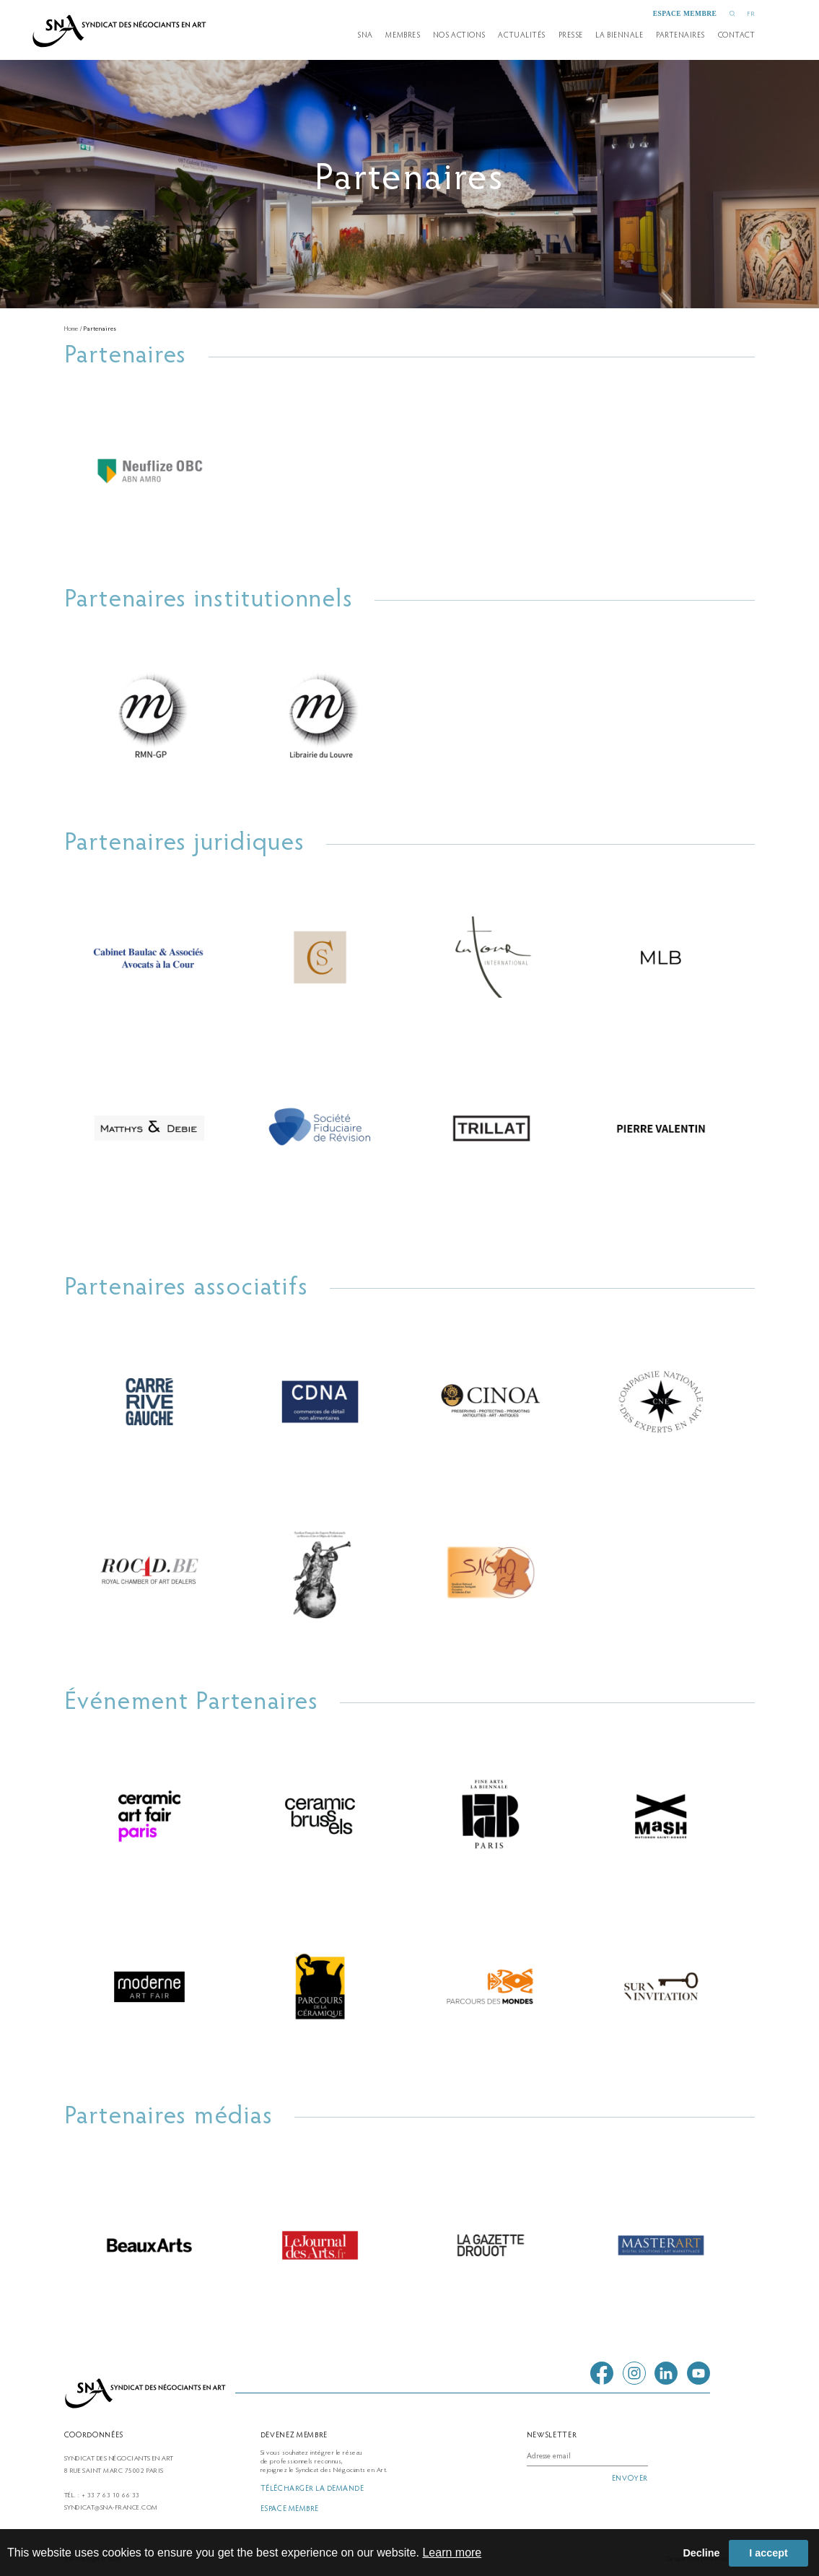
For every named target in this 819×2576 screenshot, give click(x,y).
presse (571, 36)
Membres (402, 36)
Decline (701, 2553)
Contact (737, 36)
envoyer (630, 2479)
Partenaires (99, 329)
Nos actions (459, 36)
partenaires (680, 36)
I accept (768, 2553)
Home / (73, 329)
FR (751, 14)
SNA (365, 36)
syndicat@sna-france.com (111, 2508)
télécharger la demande (312, 2489)
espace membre (685, 13)
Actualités (521, 36)
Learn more (451, 2552)
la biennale (619, 36)
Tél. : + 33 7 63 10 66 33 (102, 2495)
